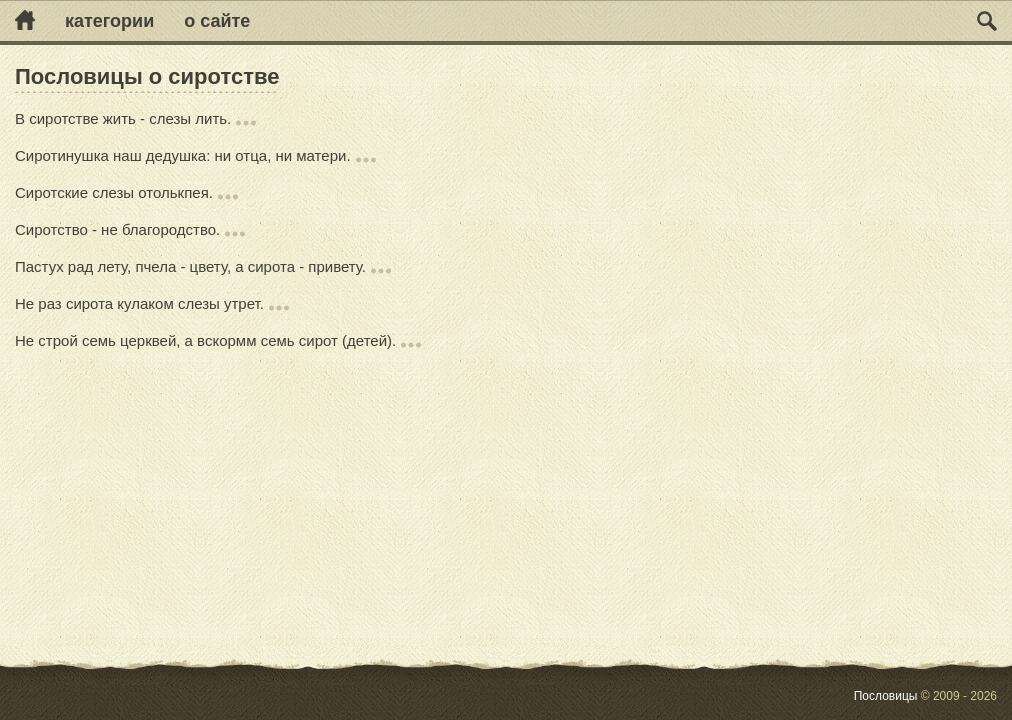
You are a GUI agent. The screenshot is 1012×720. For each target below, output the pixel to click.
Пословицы (886, 696)
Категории (109, 21)
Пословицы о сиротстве (147, 76)
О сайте (217, 21)
